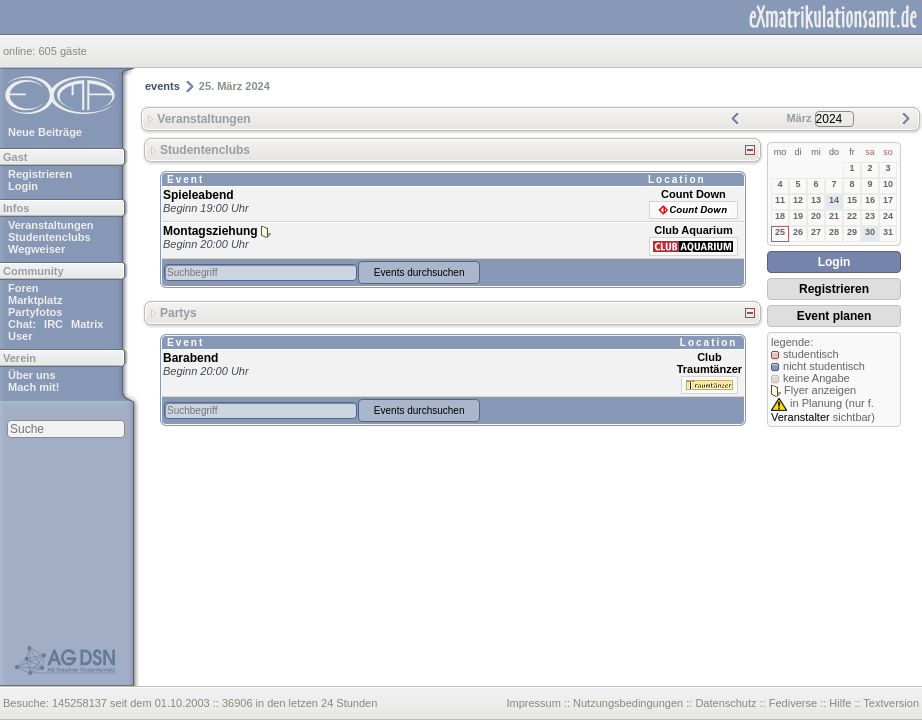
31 (888, 232)
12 (798, 200)
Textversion (891, 703)
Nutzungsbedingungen (628, 703)
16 (870, 200)
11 (780, 200)
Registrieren (40, 174)
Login (23, 186)
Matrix (87, 324)
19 (798, 216)
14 (834, 200)
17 (888, 200)
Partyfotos (35, 312)
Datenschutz (725, 703)
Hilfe (840, 703)
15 (852, 200)
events (162, 86)
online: (20, 51)
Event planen (834, 316)
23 (870, 216)
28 (834, 232)
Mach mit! (33, 387)
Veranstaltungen (51, 225)
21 (834, 216)
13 (816, 200)
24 (888, 216)
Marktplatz (35, 300)
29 (852, 232)
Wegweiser (36, 249)
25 (780, 232)
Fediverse (793, 703)
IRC (53, 324)
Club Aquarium (693, 230)
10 (888, 184)
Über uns (32, 375)
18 (780, 216)
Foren (23, 288)
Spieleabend (198, 195)
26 (798, 232)
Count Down (693, 194)
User (20, 336)
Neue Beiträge (45, 132)
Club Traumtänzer (709, 363)
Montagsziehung (210, 231)
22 (852, 216)
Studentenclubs (49, 237)
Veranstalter (800, 417)
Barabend (190, 358)
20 (816, 216)
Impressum (533, 703)
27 (816, 232)
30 (870, 232)
